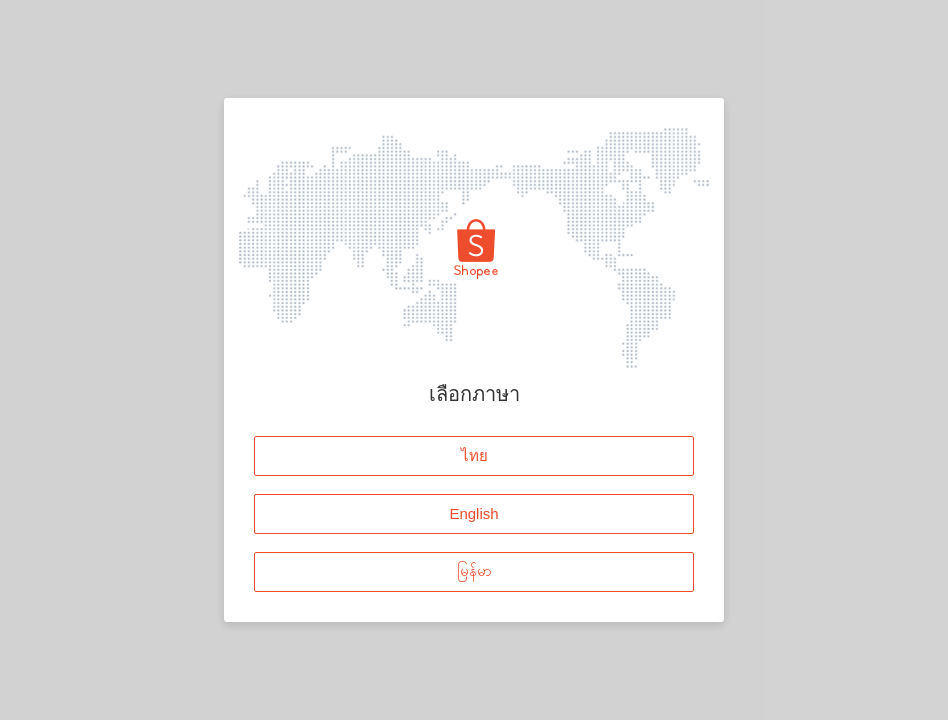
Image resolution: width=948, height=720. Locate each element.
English (473, 513)
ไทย (474, 455)
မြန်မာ (474, 571)
